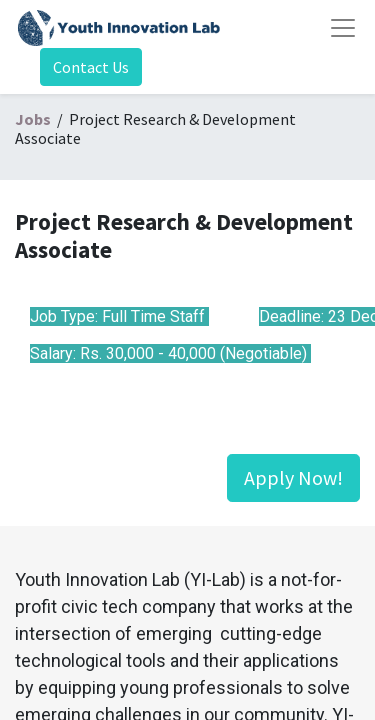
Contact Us (91, 67)
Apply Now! (293, 477)
